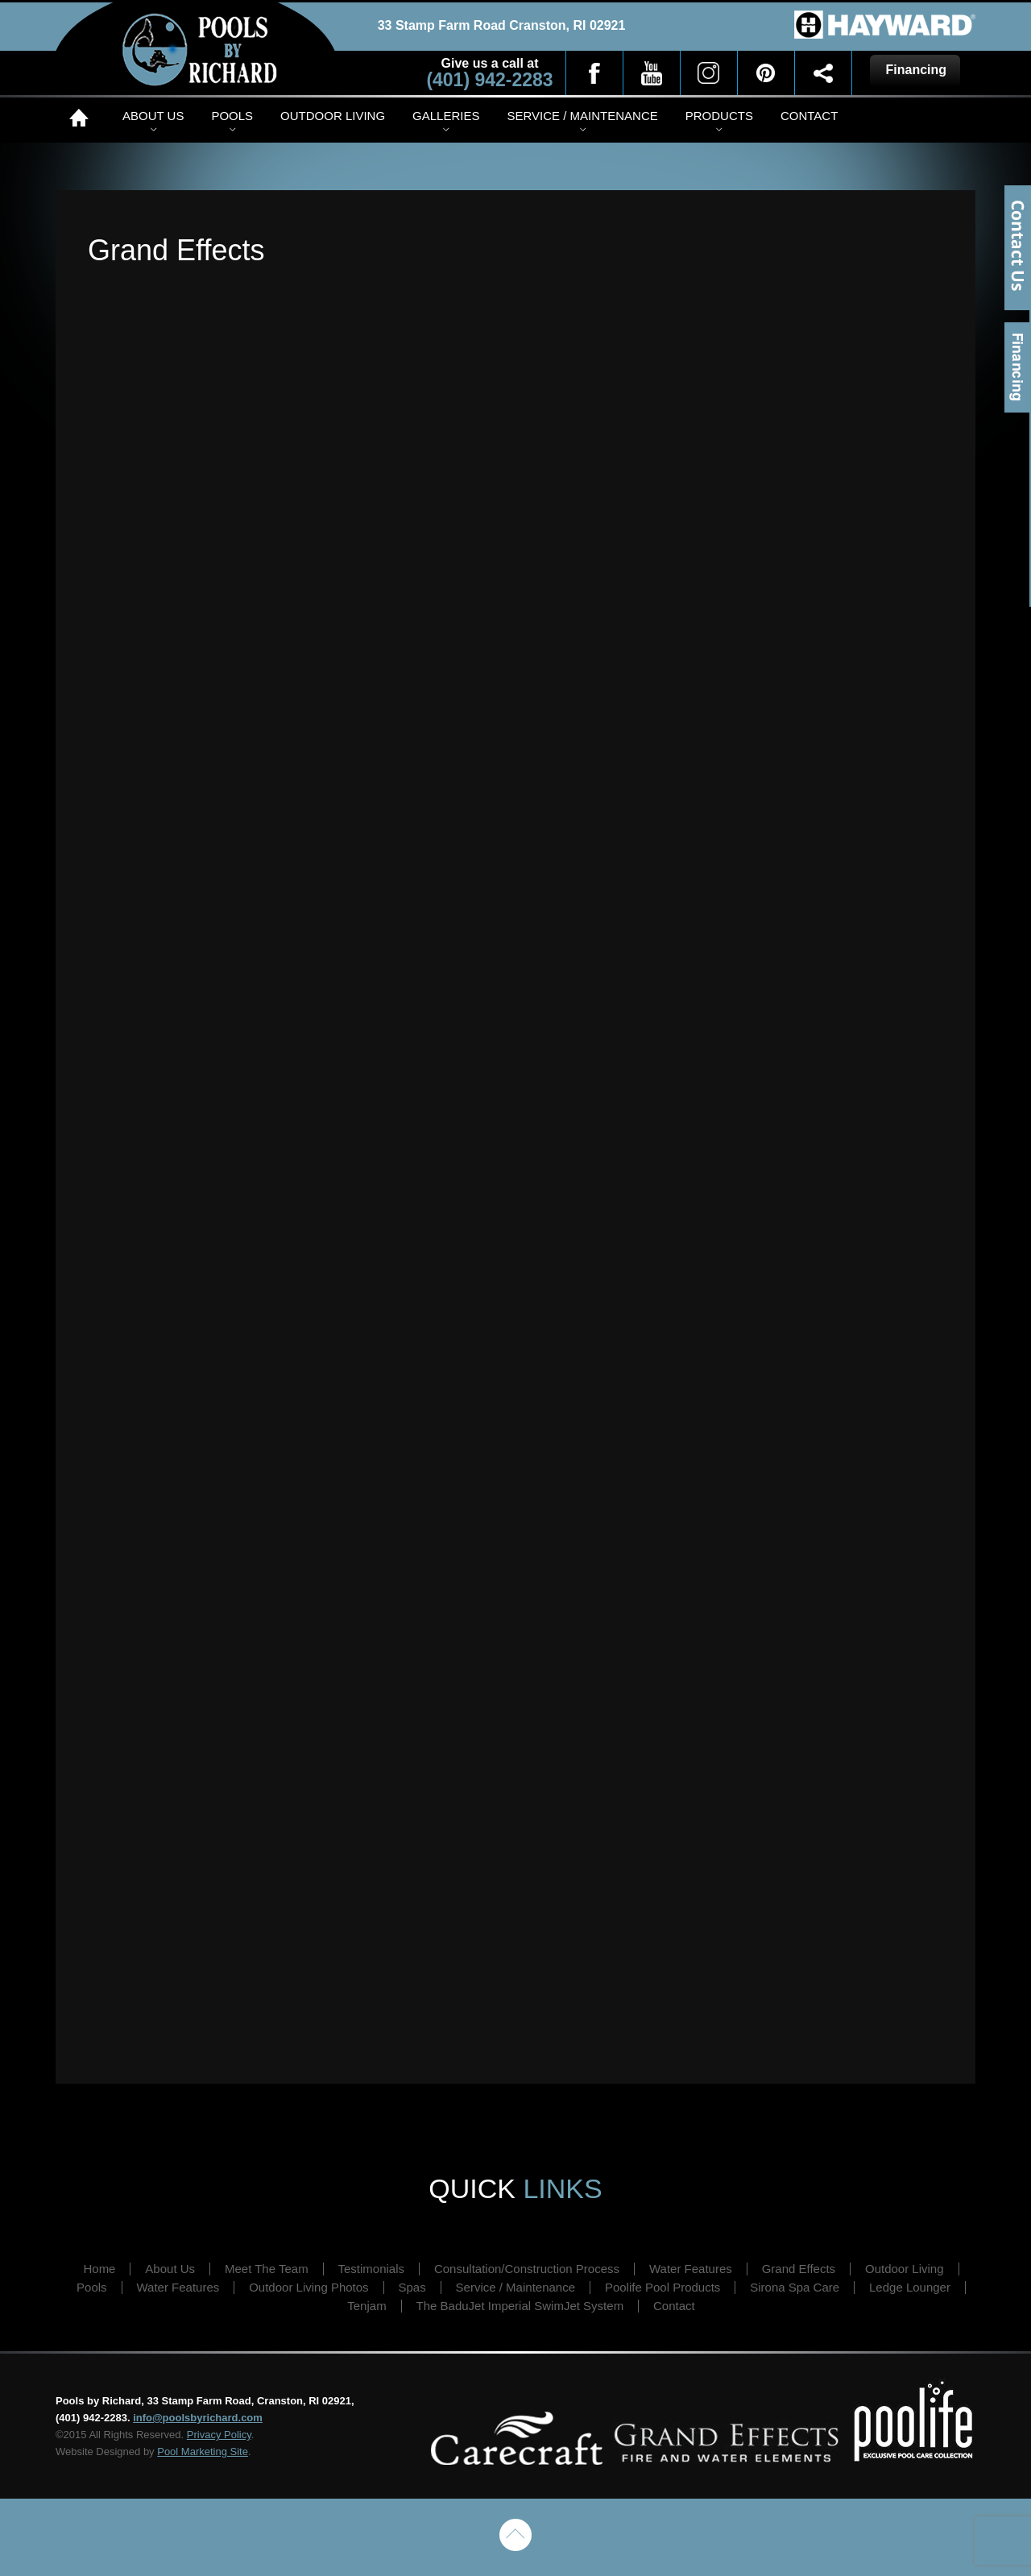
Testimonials (371, 2268)
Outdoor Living (332, 115)
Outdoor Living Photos (308, 2287)
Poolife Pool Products (662, 2287)
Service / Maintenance (582, 115)
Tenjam (366, 2306)
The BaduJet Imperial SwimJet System (520, 2306)
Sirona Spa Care (794, 2287)
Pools (232, 115)
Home (82, 118)
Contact (809, 115)
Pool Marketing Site (202, 2451)
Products (719, 115)
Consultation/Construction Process (526, 2268)
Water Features (690, 2268)
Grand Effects (798, 2268)
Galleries (445, 115)
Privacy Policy (219, 2435)
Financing (1017, 367)
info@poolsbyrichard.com (198, 2418)
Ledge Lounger (909, 2287)
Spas (412, 2287)
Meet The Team (266, 2268)
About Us (153, 115)
